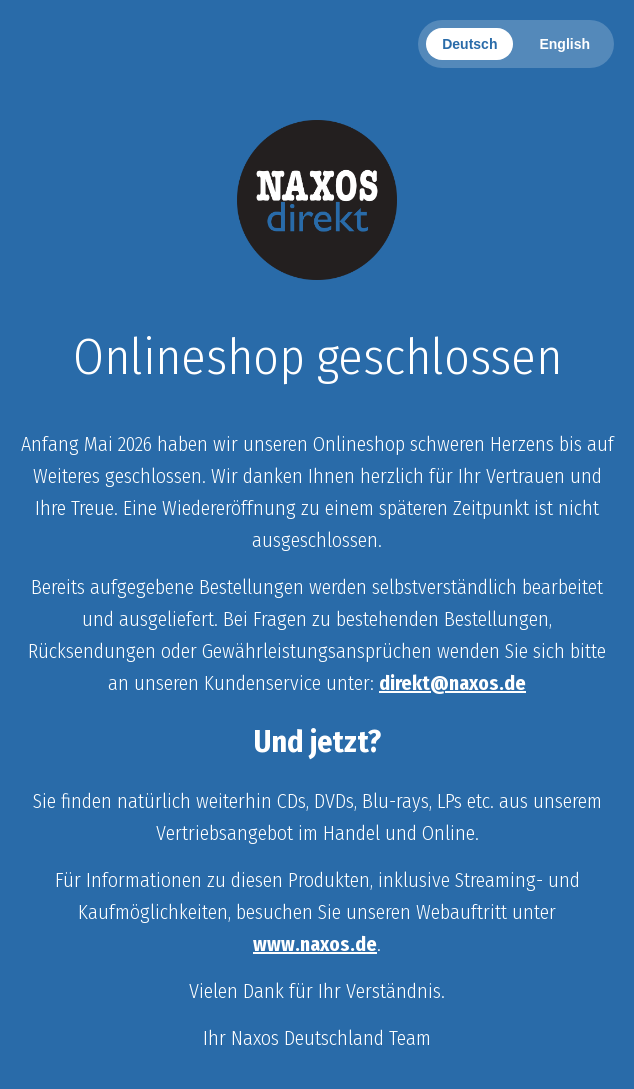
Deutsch (469, 44)
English (564, 44)
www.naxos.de (315, 944)
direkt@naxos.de (452, 683)
